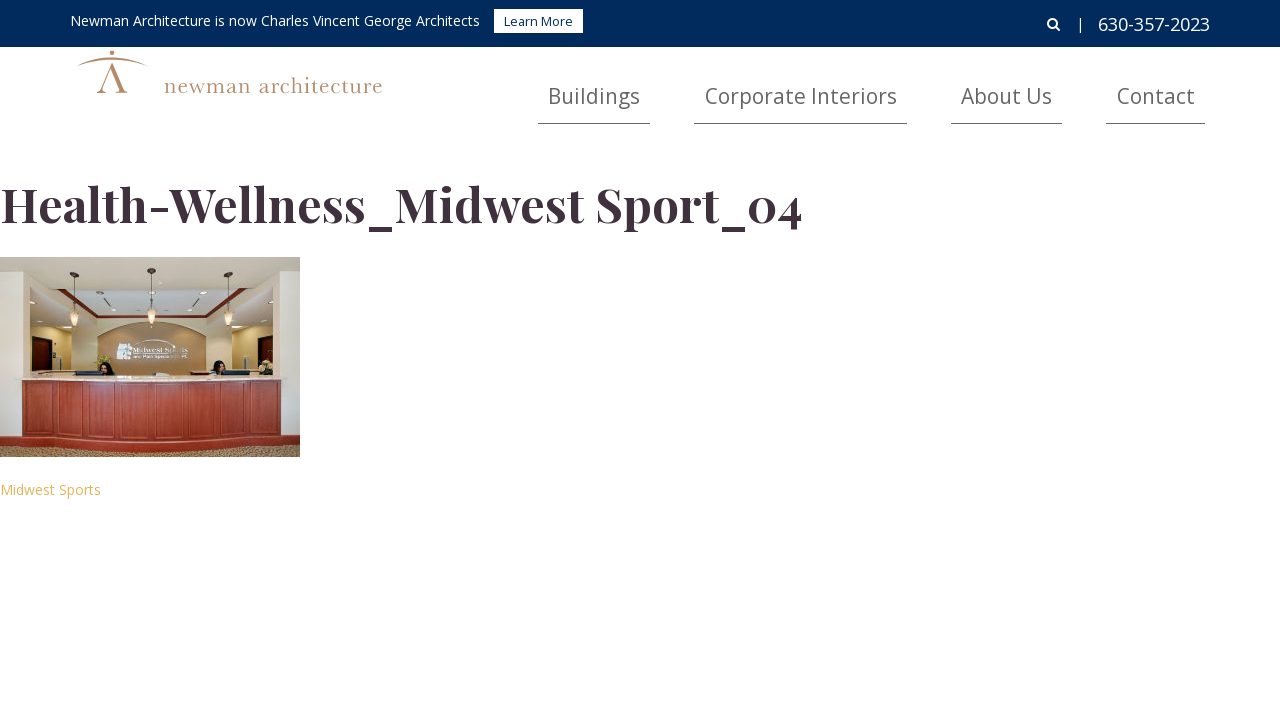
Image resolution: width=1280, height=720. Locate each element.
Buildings (772, 85)
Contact (1177, 85)
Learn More (538, 21)
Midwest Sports (50, 489)
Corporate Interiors (922, 85)
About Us (1071, 85)
